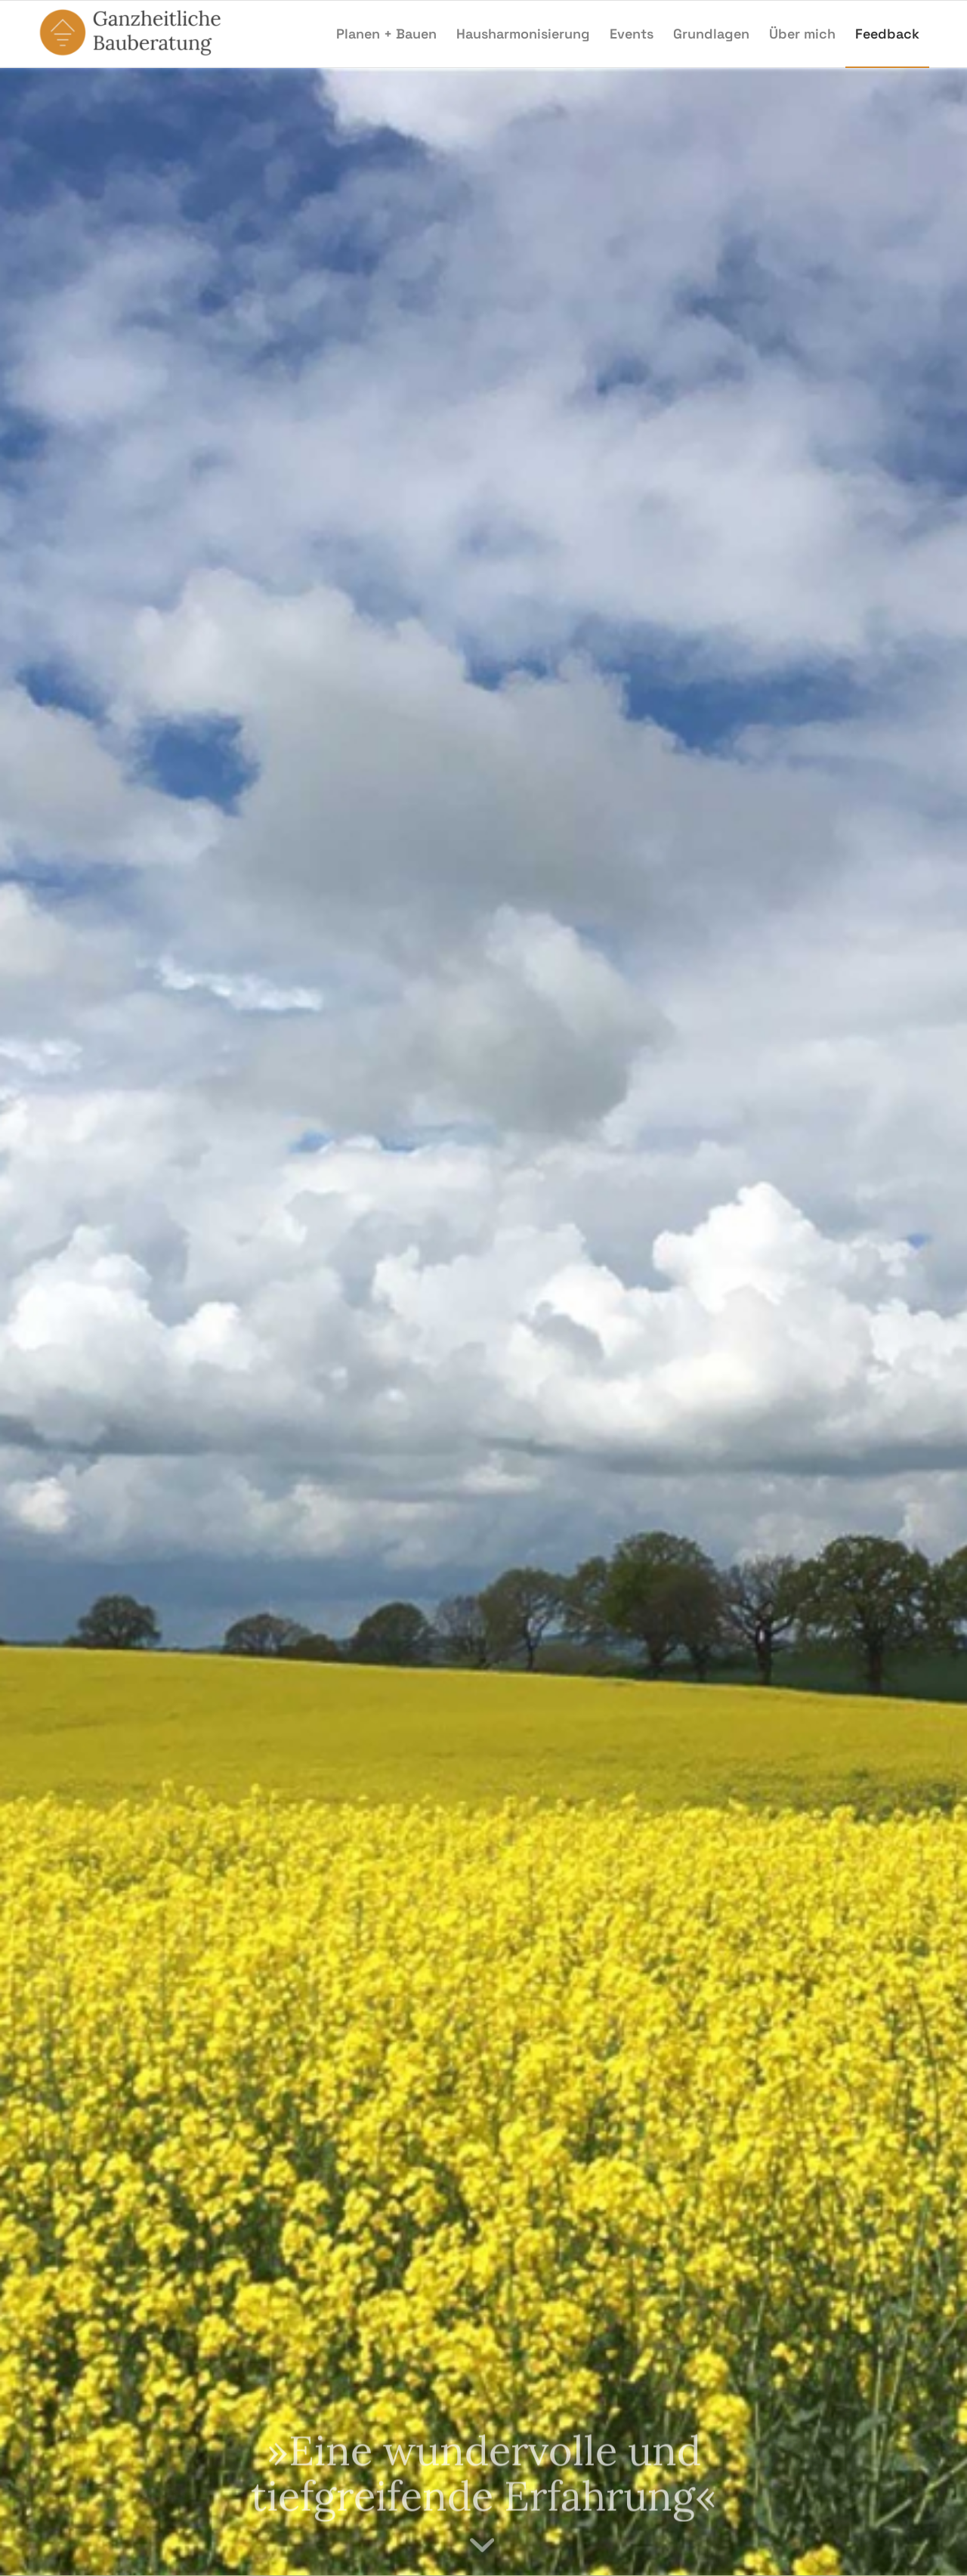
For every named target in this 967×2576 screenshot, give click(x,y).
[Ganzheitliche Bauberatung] (135, 34)
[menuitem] (386, 34)
